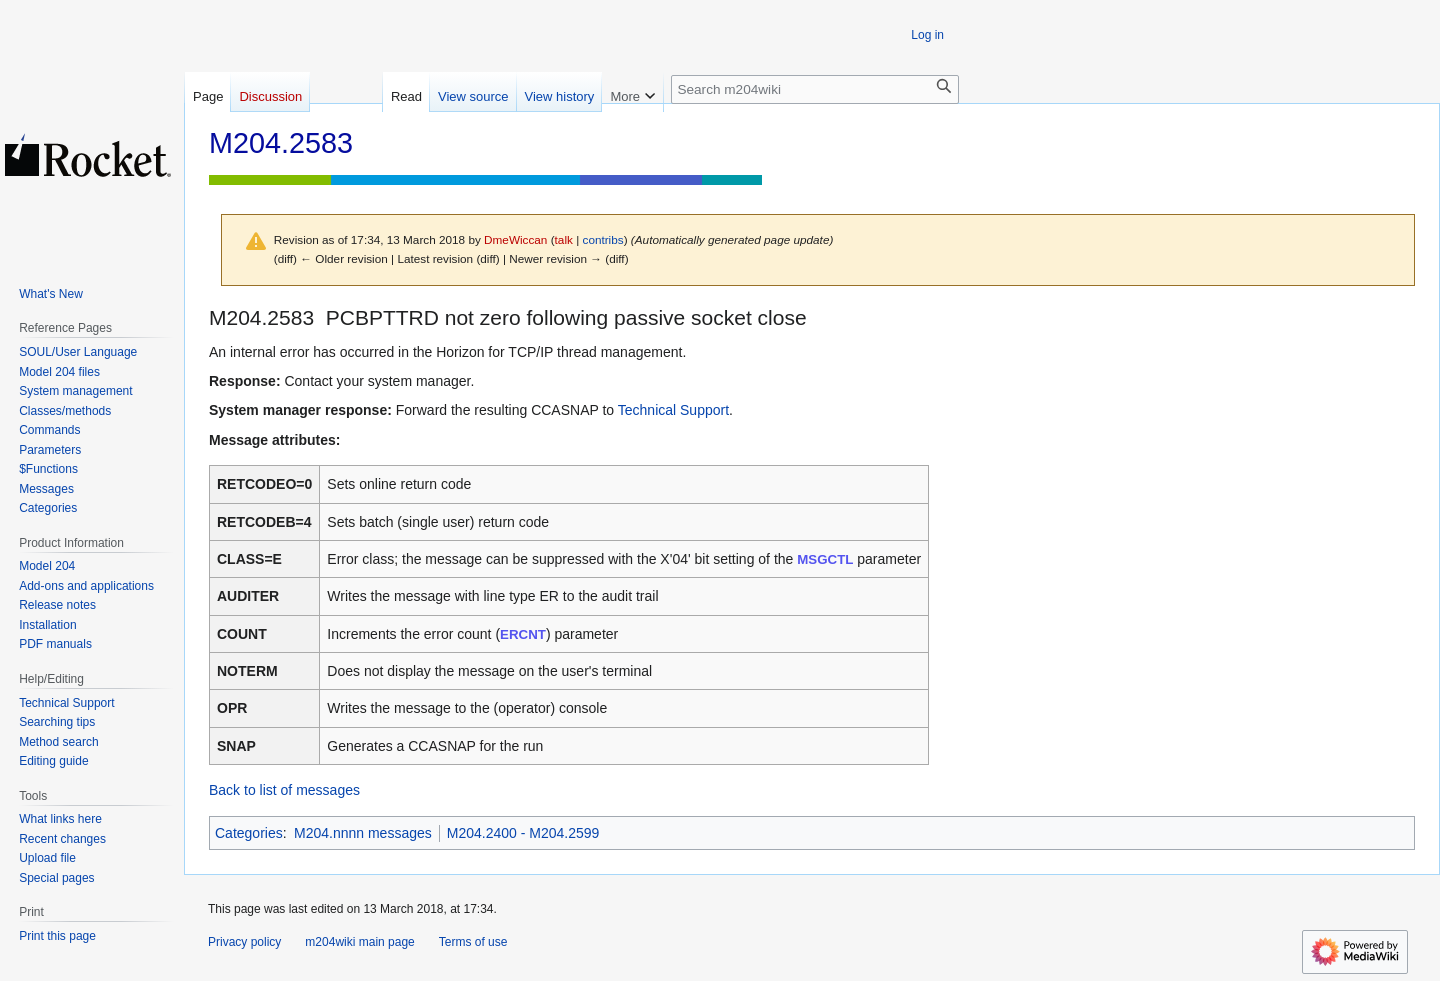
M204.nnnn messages (363, 833)
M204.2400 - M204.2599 (523, 833)
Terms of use (473, 942)
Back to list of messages (284, 790)
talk (564, 239)
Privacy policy (244, 942)
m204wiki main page (359, 942)
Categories (249, 833)
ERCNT (523, 634)
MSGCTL (825, 559)
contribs (603, 239)
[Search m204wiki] (815, 89)
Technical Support (673, 410)
